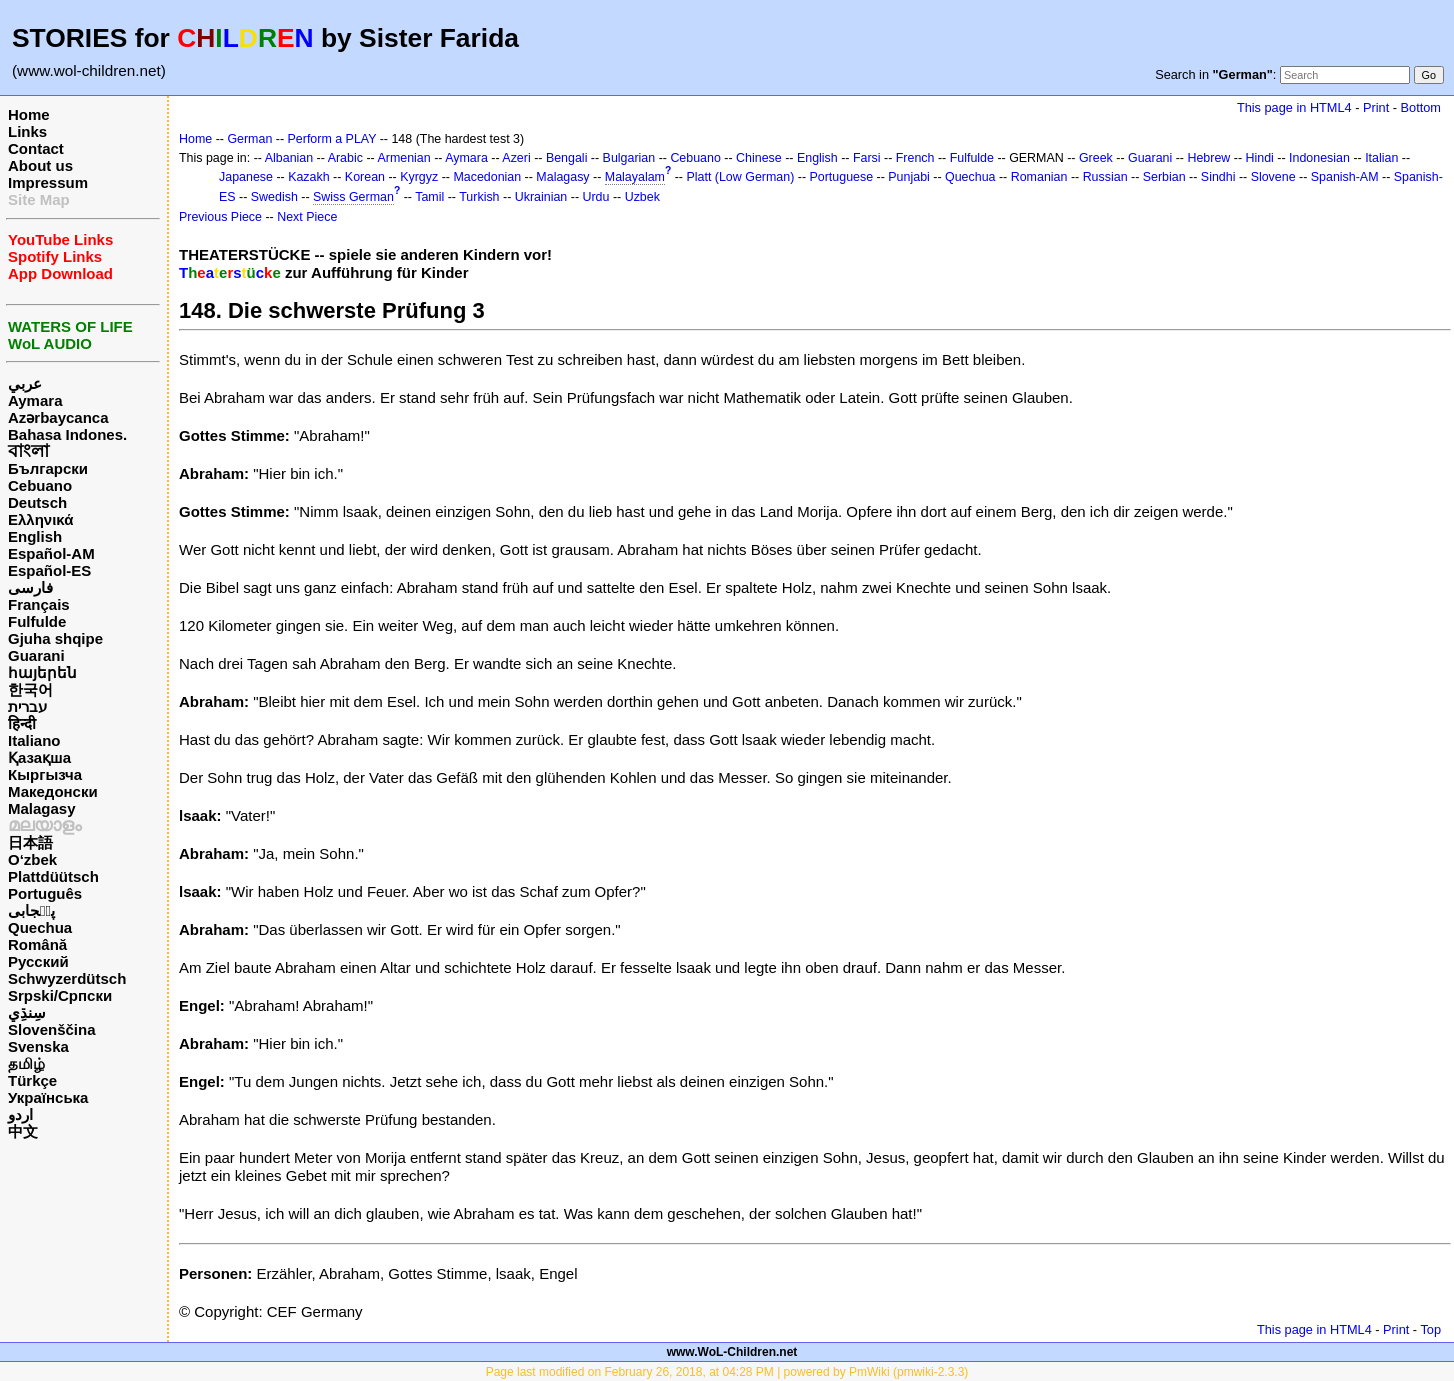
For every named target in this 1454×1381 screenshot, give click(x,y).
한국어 (30, 689)
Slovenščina (52, 1029)
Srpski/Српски (60, 995)
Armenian (403, 158)
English (35, 536)
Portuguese (842, 177)
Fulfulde (37, 621)
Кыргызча (45, 774)
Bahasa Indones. (67, 434)
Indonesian (1319, 158)
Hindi (1260, 158)
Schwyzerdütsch (67, 978)
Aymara (35, 400)
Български (48, 468)
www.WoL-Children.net (732, 1352)
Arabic (345, 158)
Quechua (40, 927)
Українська (48, 1097)
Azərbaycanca (58, 417)
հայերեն (42, 672)
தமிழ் (26, 1063)
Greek (1096, 158)
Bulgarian (629, 158)
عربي (25, 383)
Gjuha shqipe (55, 638)
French (915, 158)
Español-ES (49, 570)
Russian (1105, 177)
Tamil (429, 197)
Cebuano (40, 485)
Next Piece (307, 217)
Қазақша (39, 757)
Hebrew (1208, 158)
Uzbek (642, 197)
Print (1376, 107)
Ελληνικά (40, 519)
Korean (365, 177)
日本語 (30, 842)
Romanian (1039, 177)
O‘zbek (32, 859)
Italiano (34, 740)
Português (45, 893)
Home (29, 114)
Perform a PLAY (332, 139)
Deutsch (37, 502)
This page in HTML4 (1294, 107)
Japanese (246, 177)
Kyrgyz (419, 177)
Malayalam (635, 177)
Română (37, 944)
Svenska (38, 1046)
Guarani (36, 655)
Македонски (53, 791)
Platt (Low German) (740, 177)
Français (39, 604)
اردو (20, 1114)
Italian (1381, 158)
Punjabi (909, 177)
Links (27, 131)
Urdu (595, 197)
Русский (38, 961)
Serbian (1164, 177)
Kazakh (309, 177)
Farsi (867, 158)
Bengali (567, 158)
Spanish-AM (1345, 177)
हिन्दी (22, 723)
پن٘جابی (31, 910)
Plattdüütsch (53, 876)
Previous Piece (220, 217)
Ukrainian (541, 197)
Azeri (516, 158)
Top (1430, 1329)
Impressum (48, 182)
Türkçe (32, 1080)
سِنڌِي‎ (27, 1012)
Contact (36, 148)
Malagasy (42, 808)
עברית (27, 706)
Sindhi (1218, 177)
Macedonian (487, 177)
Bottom (1421, 107)
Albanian (289, 158)
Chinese (759, 158)
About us (40, 165)
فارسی (30, 587)
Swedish (274, 197)
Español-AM (51, 553)
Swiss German (353, 197)
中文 (23, 1131)
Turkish (479, 197)
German (249, 139)
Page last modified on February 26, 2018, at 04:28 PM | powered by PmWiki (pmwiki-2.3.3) (727, 1372)
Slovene (1273, 177)
